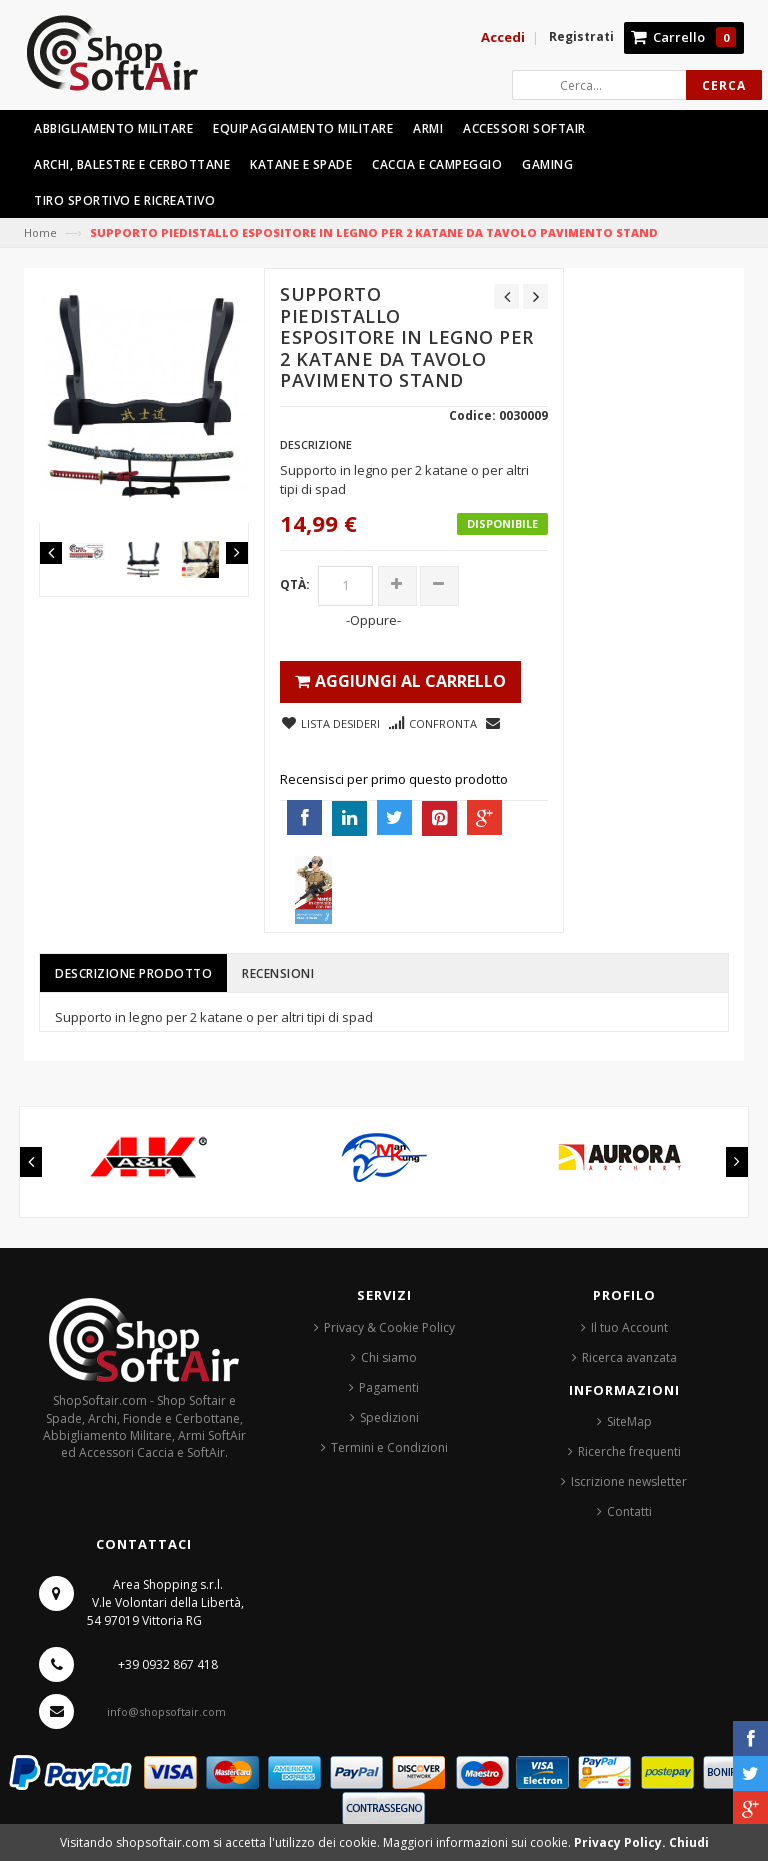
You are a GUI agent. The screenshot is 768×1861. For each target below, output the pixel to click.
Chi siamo (389, 1357)
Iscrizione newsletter (629, 1481)
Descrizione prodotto (133, 973)
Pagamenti (389, 1387)
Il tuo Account (629, 1327)
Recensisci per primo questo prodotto (394, 779)
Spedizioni (389, 1417)
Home (40, 232)
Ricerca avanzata (629, 1357)
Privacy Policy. (621, 1842)
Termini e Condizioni (389, 1447)
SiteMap (629, 1421)
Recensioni (278, 973)
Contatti (629, 1511)
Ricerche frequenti (629, 1451)
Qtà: (295, 584)
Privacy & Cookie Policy (389, 1327)
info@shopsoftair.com (166, 1711)
